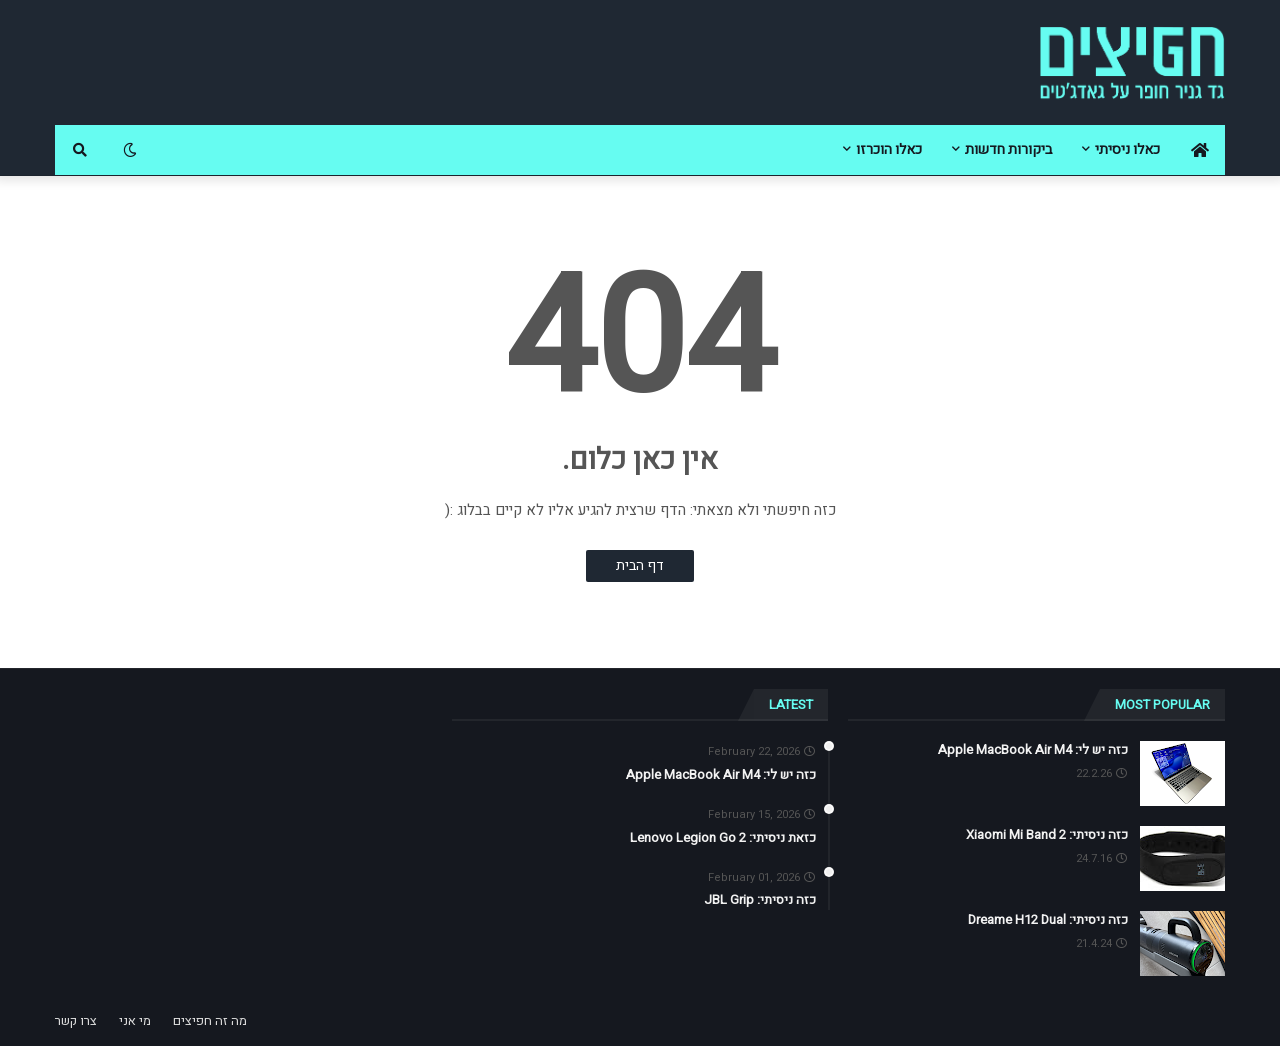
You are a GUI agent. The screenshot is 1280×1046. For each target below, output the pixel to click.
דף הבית (640, 565)
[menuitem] (1200, 150)
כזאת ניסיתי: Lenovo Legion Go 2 (723, 838)
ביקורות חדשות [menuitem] (1008, 149)
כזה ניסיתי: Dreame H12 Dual (1048, 920)
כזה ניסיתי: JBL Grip (760, 900)
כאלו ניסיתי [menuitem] (1127, 149)
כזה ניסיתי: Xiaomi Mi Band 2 (1047, 835)
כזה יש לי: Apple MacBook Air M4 (1033, 750)
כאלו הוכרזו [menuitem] (889, 149)
